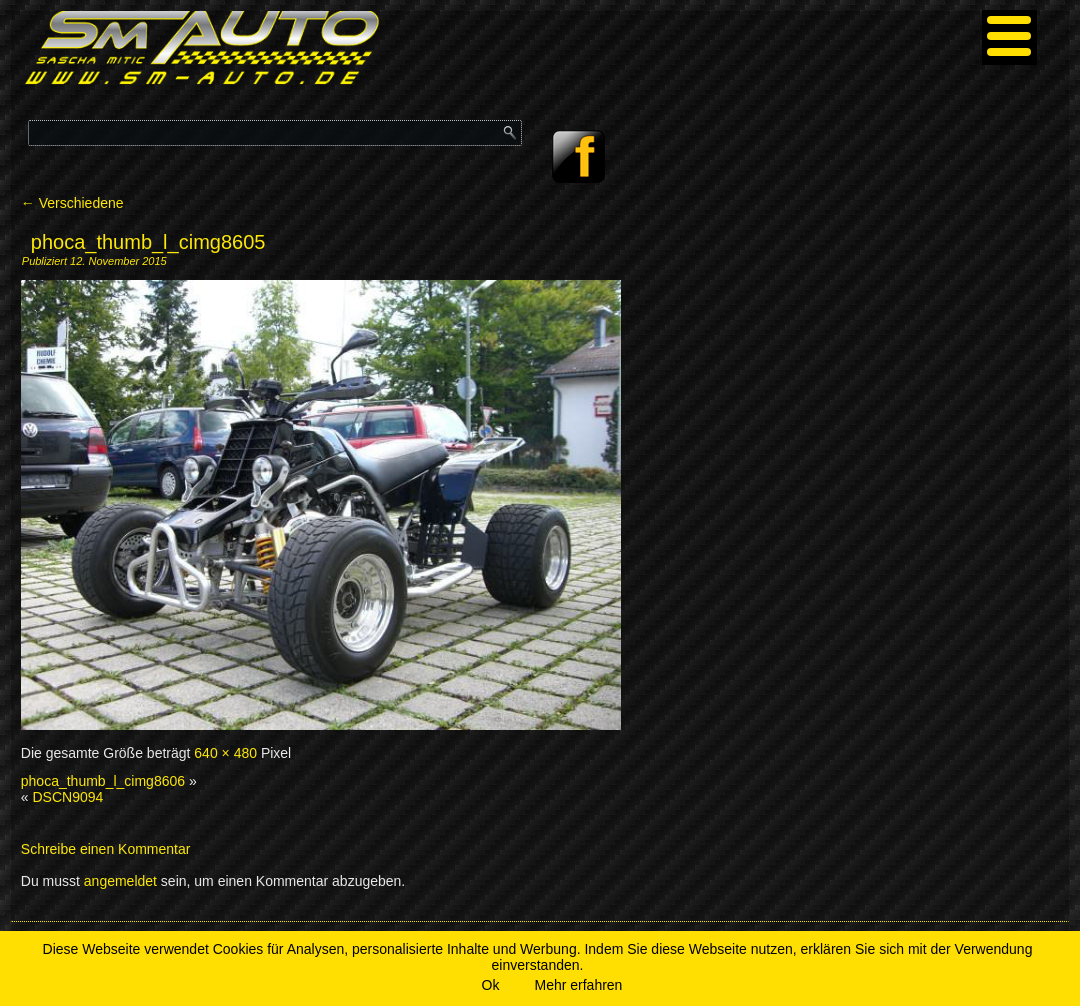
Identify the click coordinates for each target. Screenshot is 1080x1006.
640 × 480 (225, 753)
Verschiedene (72, 203)
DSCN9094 (67, 797)
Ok (491, 985)
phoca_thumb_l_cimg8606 (103, 781)
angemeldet (120, 881)
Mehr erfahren (578, 985)
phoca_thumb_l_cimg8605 (148, 242)
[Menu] (1009, 37)
